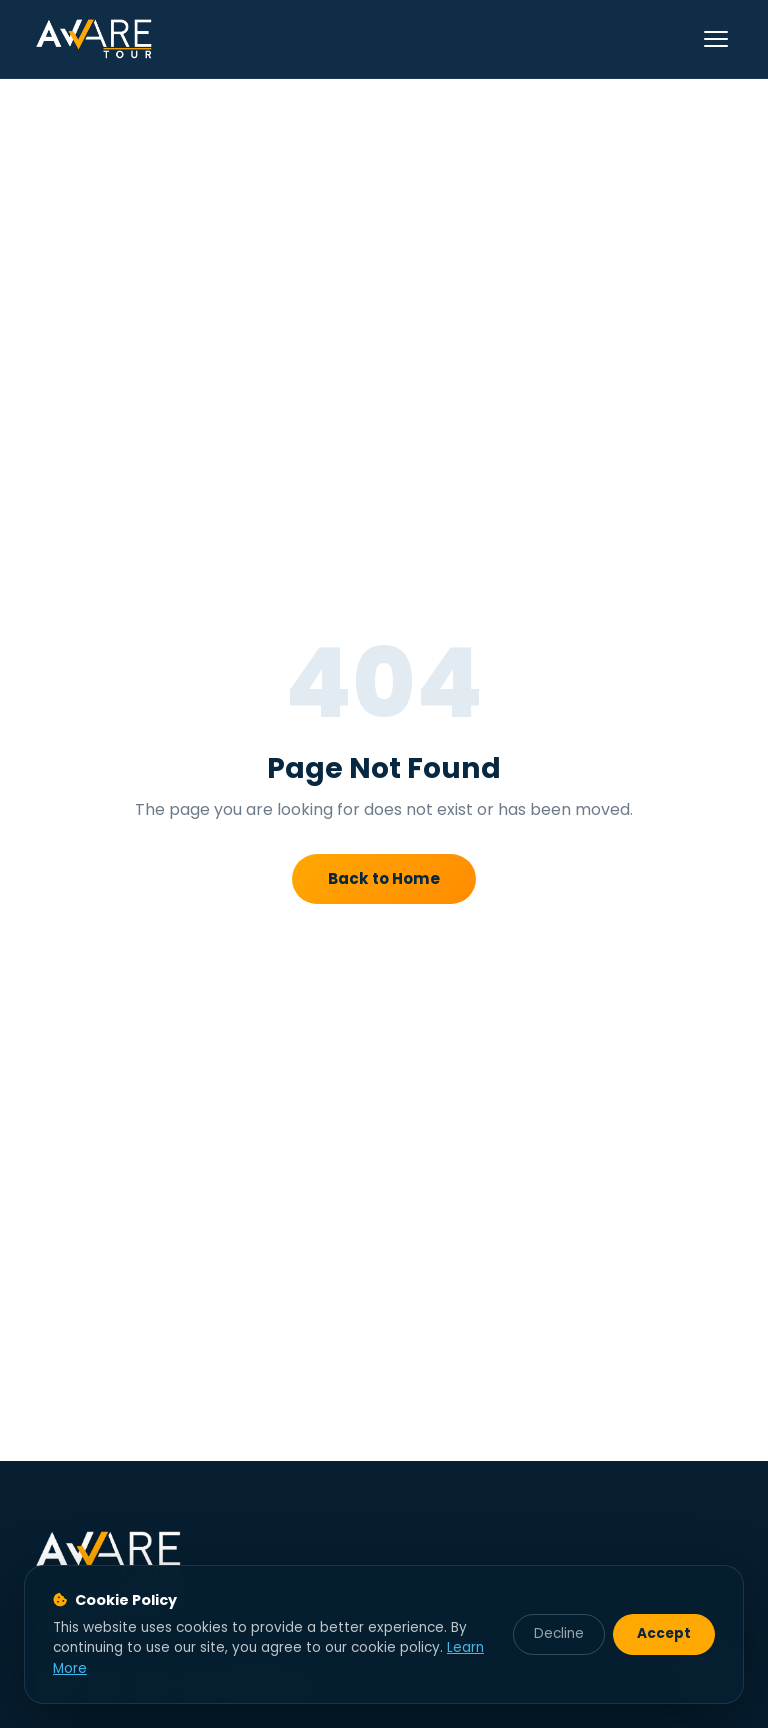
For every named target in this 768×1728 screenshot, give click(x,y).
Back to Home (384, 878)
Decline (559, 1633)
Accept (664, 1633)
